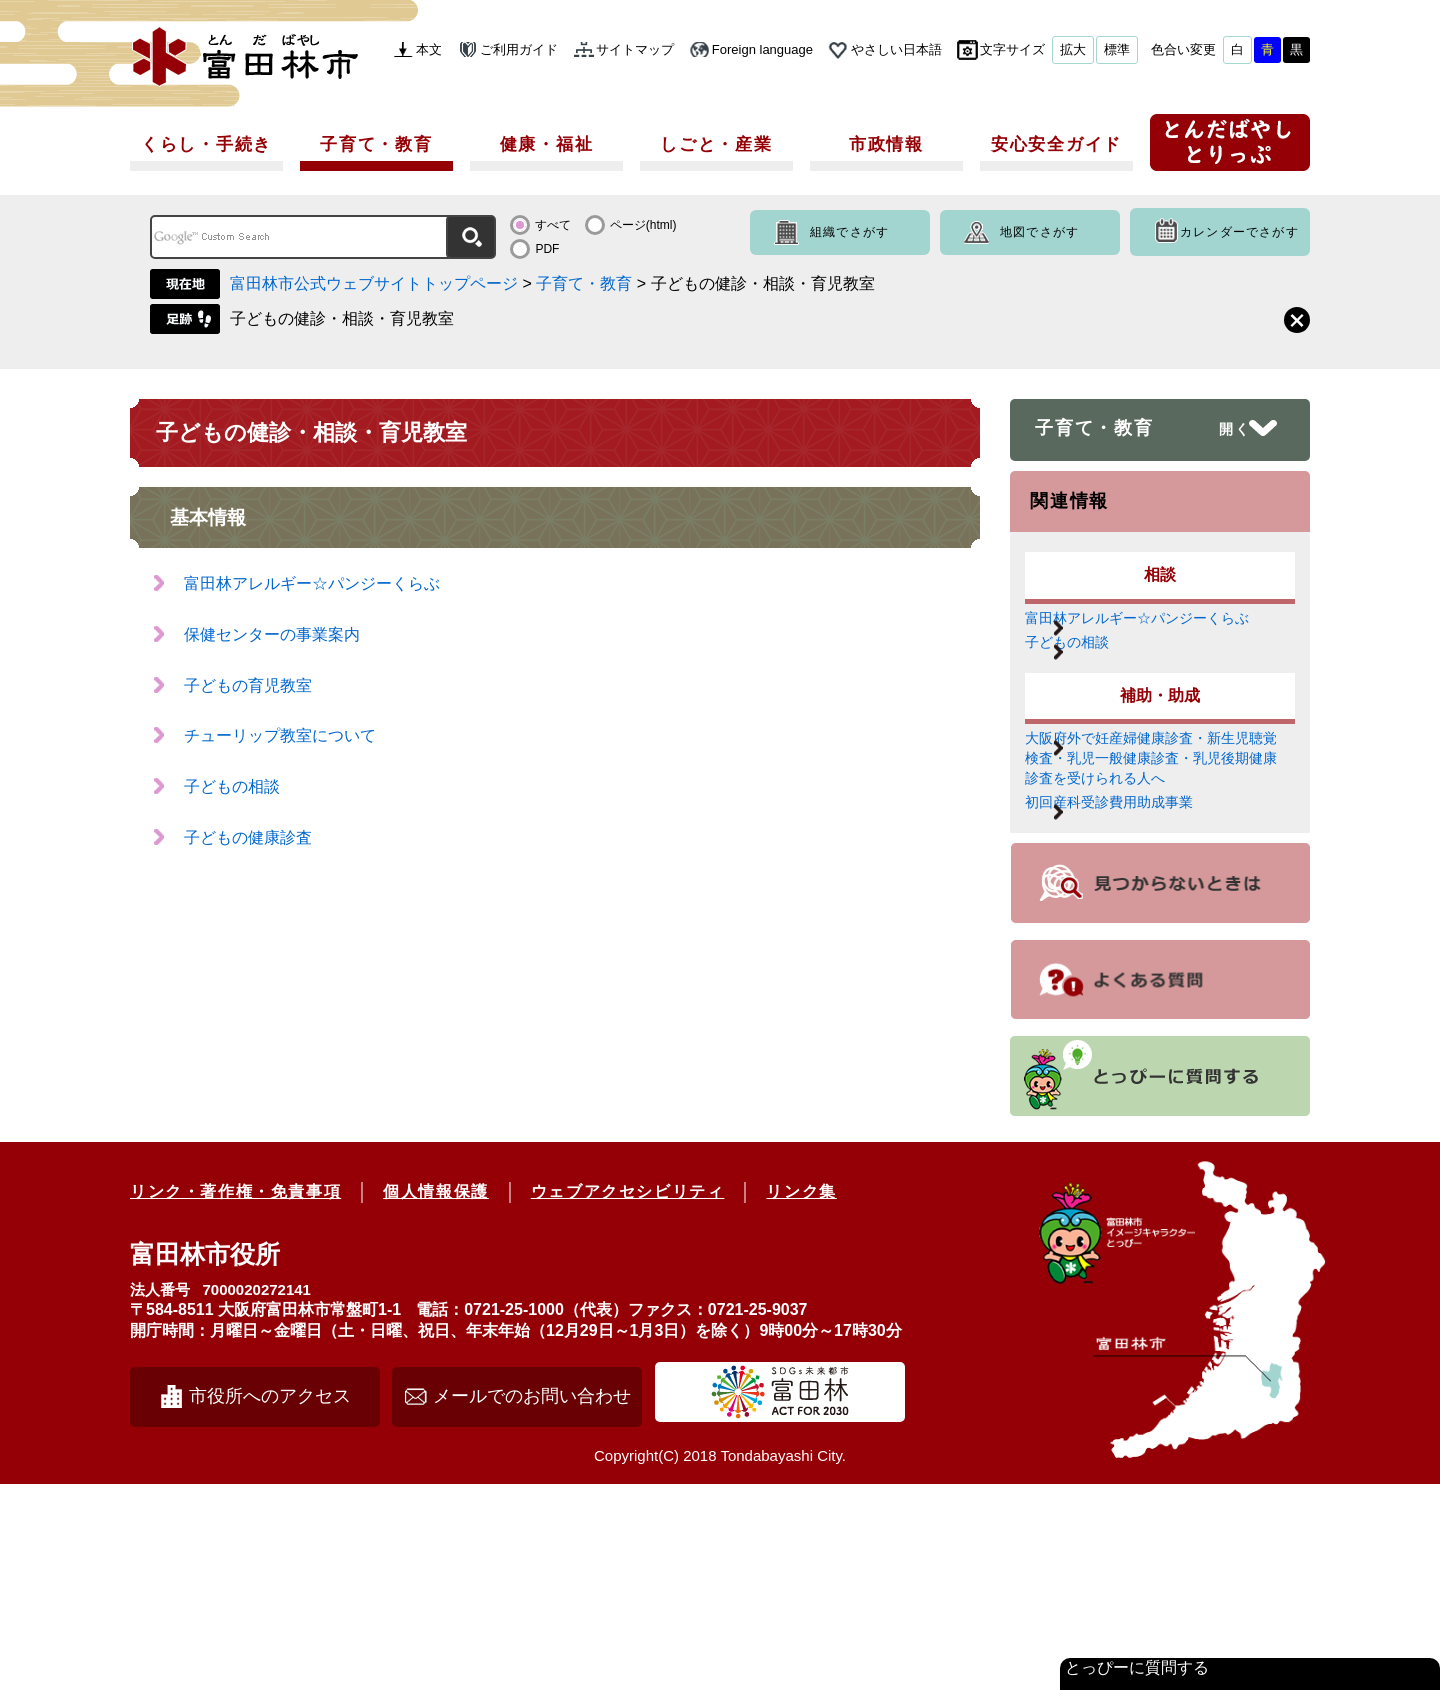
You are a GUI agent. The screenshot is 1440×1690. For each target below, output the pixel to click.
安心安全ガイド (1056, 144)
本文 (429, 49)
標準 (1117, 49)
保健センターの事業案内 (272, 634)
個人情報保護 (436, 1397)
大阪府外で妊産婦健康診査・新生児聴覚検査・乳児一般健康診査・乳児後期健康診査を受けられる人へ (1155, 872)
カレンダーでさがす (1239, 232)
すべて (553, 225)
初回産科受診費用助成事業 (1155, 980)
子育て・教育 (376, 144)
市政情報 (886, 144)
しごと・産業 (716, 144)
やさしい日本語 (896, 49)
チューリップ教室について (280, 735)
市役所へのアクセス (270, 1602)
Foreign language (762, 49)
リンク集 (801, 1397)
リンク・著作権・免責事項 (235, 1397)
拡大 (1073, 49)
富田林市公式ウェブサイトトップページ (374, 283)
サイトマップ (635, 49)
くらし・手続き (206, 144)
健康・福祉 (547, 144)
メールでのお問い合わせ (532, 1602)
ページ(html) (643, 225)
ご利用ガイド (519, 49)
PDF (547, 249)
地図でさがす (1039, 232)
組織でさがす (849, 232)
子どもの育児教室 (248, 685)
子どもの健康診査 (248, 837)
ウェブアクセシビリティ (628, 1397)
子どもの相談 (232, 786)
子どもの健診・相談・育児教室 (342, 318)
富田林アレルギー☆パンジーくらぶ (312, 583)
